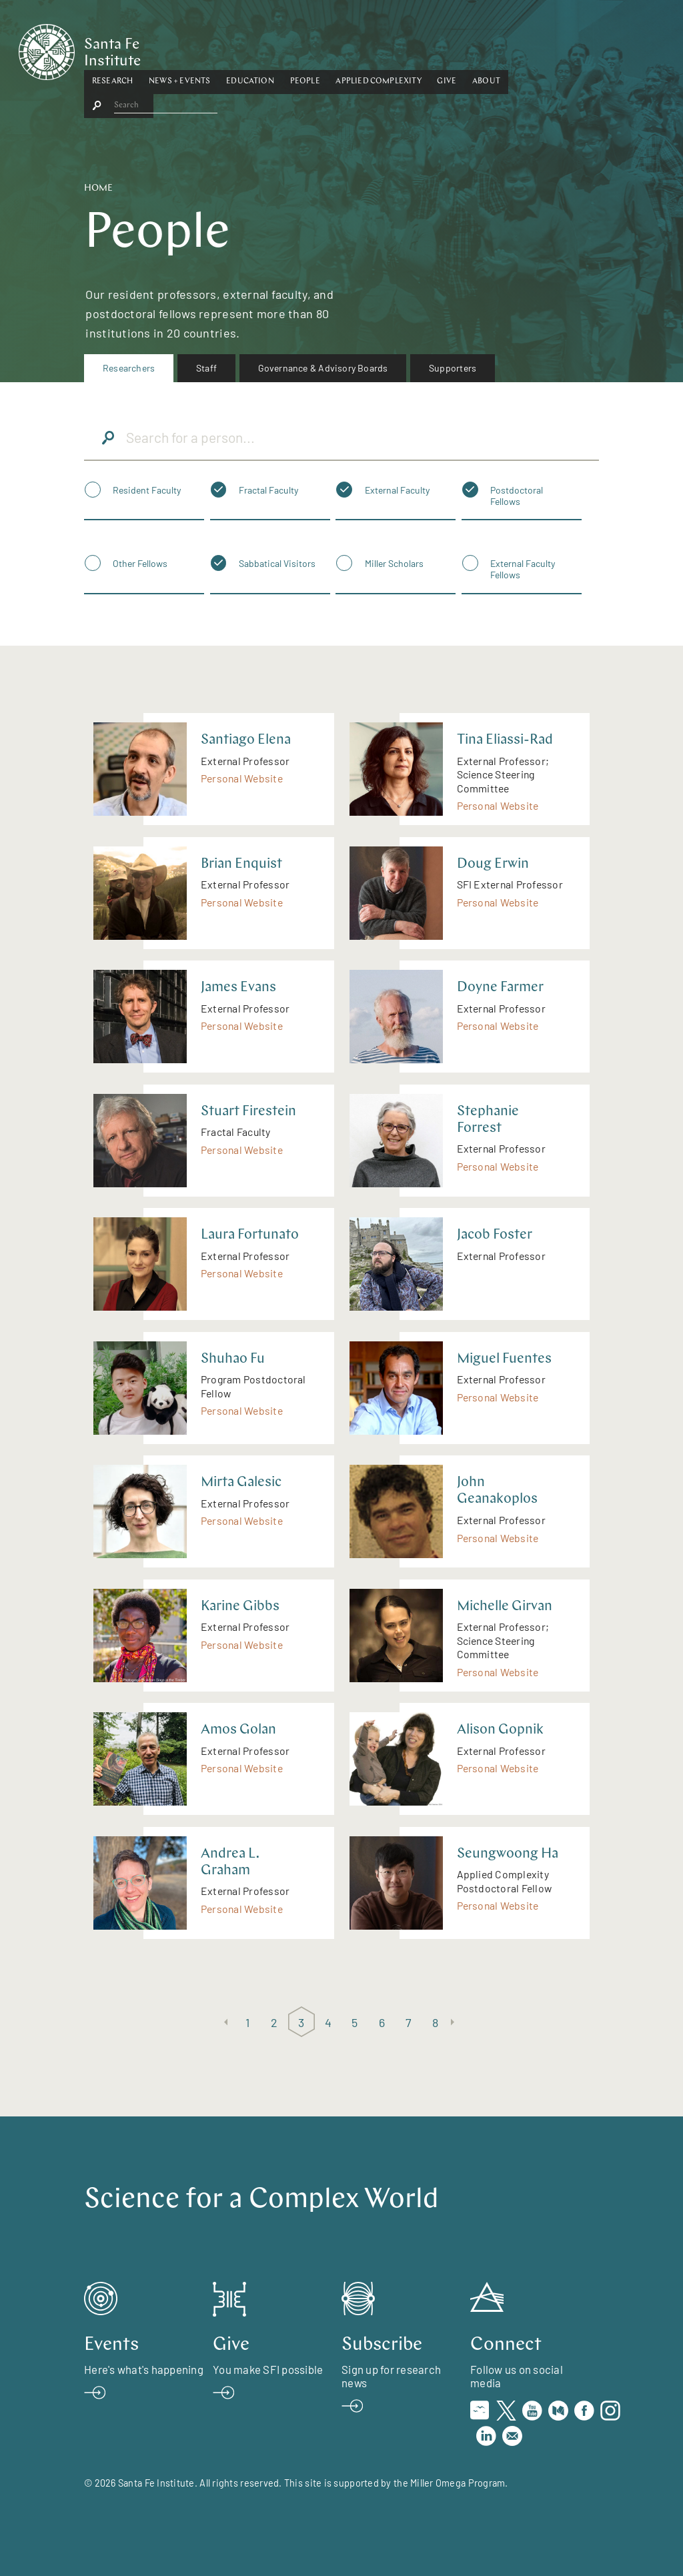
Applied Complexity (444, 49)
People (371, 49)
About (552, 49)
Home (98, 188)
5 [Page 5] (355, 2022)
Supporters (452, 368)
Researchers (129, 368)
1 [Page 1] (247, 2022)
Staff (206, 368)
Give (512, 49)
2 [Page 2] (274, 2022)
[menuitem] (128, 368)
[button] (177, 49)
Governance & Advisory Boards (323, 368)
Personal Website (242, 778)
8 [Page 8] (435, 2022)
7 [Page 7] (409, 2022)
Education (315, 49)
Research (177, 49)
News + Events (244, 49)
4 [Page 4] (328, 2022)
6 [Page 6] (382, 2022)
